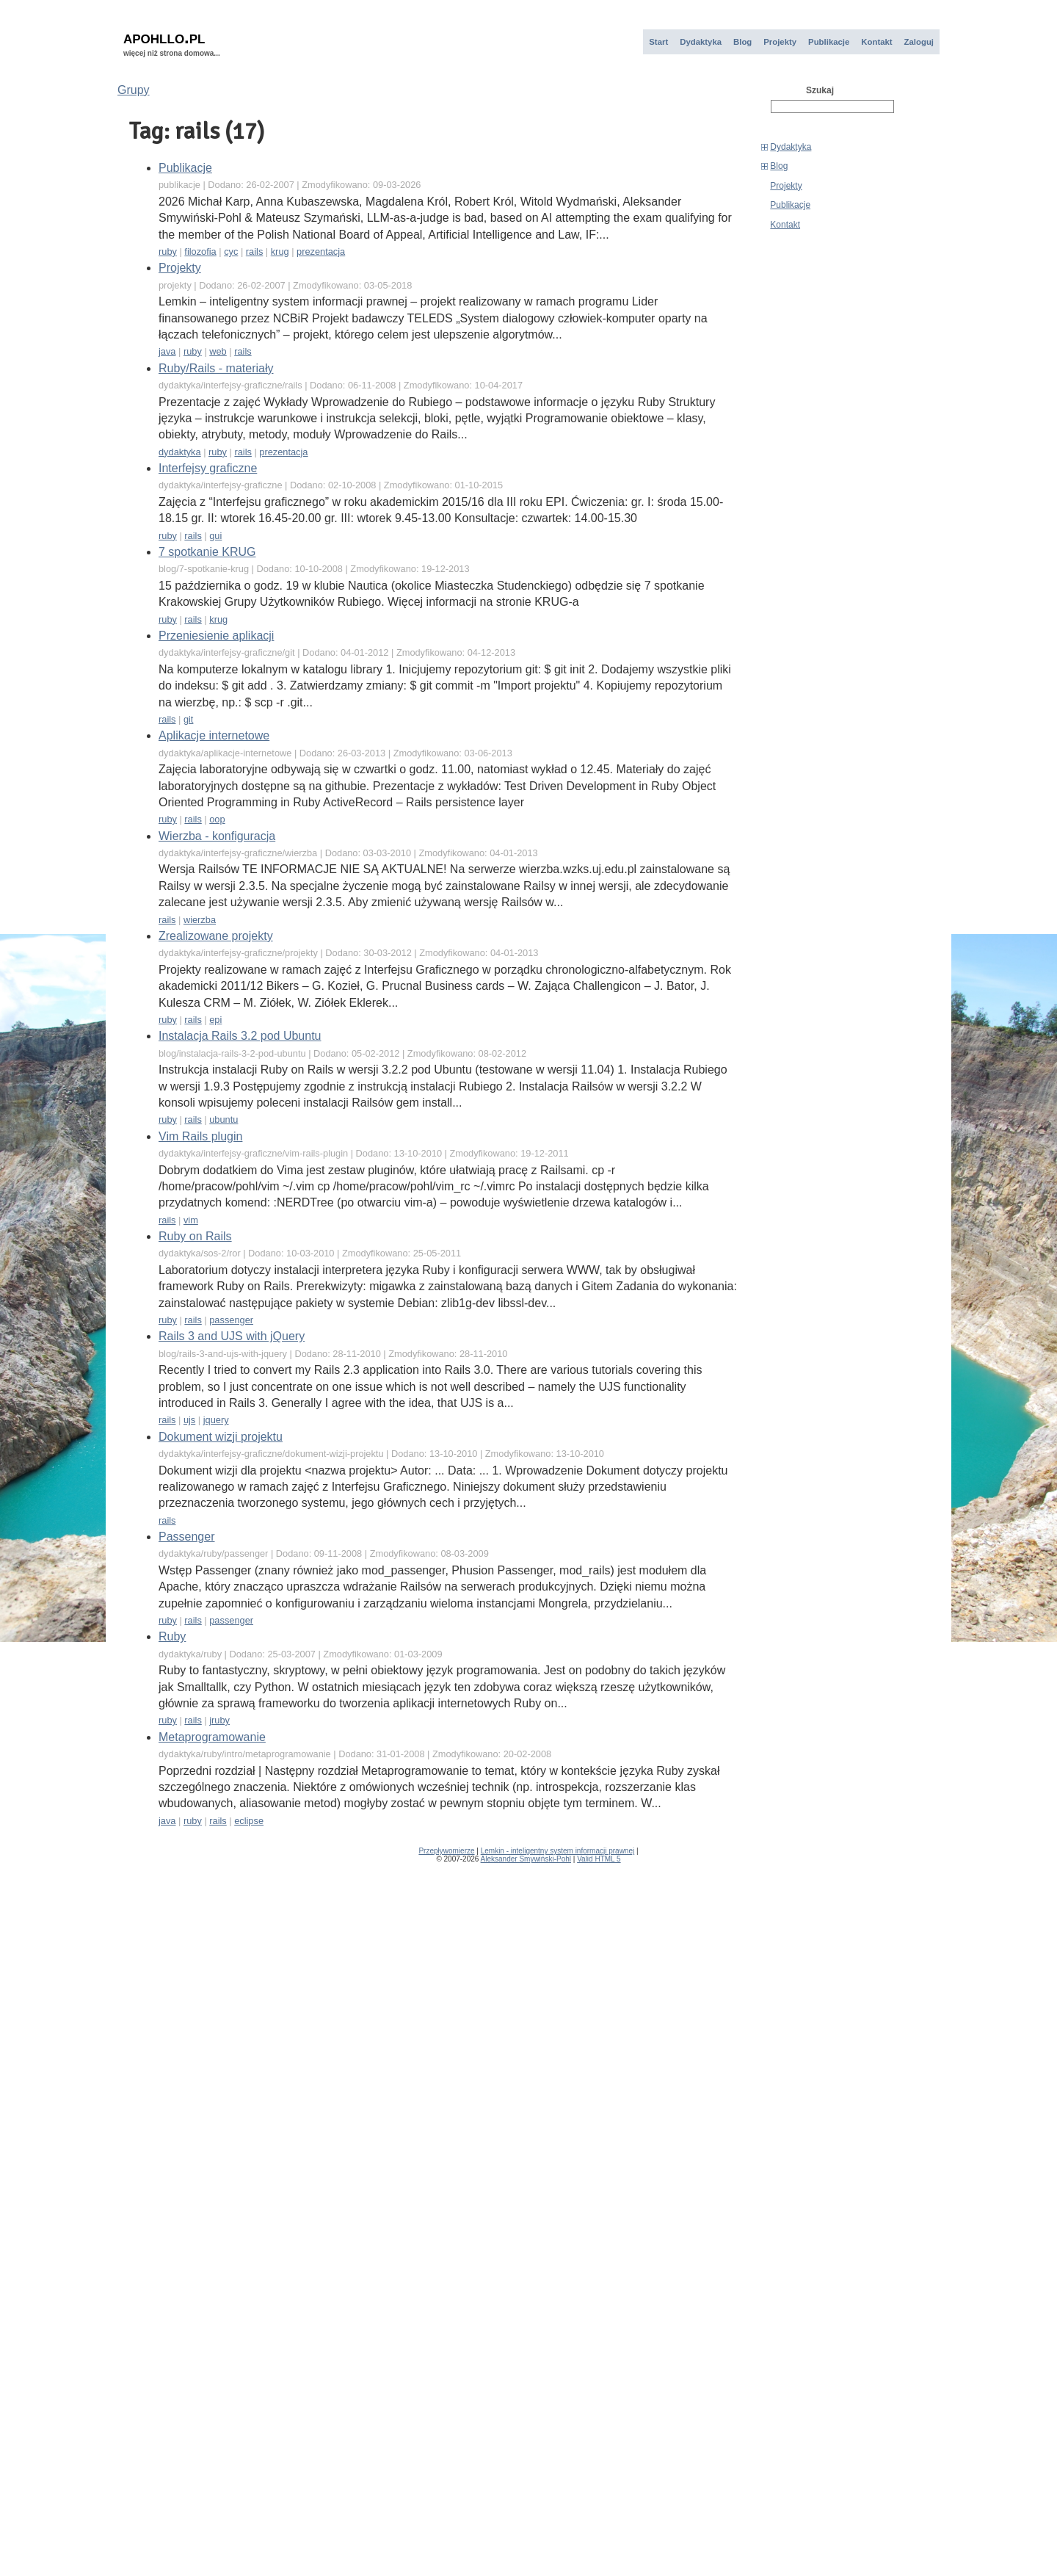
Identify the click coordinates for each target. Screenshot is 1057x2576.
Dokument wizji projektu (221, 1436)
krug (280, 251)
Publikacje (828, 41)
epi (215, 1019)
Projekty (779, 41)
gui (215, 535)
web (217, 351)
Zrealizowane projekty (216, 936)
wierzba (200, 919)
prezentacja (321, 251)
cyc (231, 251)
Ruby (172, 1636)
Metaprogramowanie (212, 1737)
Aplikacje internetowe (214, 735)
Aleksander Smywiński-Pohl (526, 1859)
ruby (168, 251)
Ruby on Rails (195, 1236)
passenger (231, 1319)
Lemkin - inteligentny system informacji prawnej (558, 1851)
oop (217, 819)
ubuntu (223, 1119)
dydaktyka (180, 451)
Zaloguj (919, 41)
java (167, 351)
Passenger (187, 1536)
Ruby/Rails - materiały (216, 368)
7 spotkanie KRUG (207, 552)
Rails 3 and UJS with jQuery (232, 1336)
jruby (219, 1720)
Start (658, 41)
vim (191, 1220)
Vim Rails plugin (200, 1136)
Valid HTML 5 (598, 1859)
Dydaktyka (701, 41)
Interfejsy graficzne (208, 468)
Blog (742, 41)
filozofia (200, 251)
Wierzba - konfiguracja (217, 836)
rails (254, 251)
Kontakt (876, 41)
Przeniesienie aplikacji (216, 635)
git (189, 719)
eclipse (249, 1820)
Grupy (133, 90)
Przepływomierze (446, 1851)
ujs (189, 1419)
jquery (216, 1419)
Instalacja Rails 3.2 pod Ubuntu (240, 1036)
